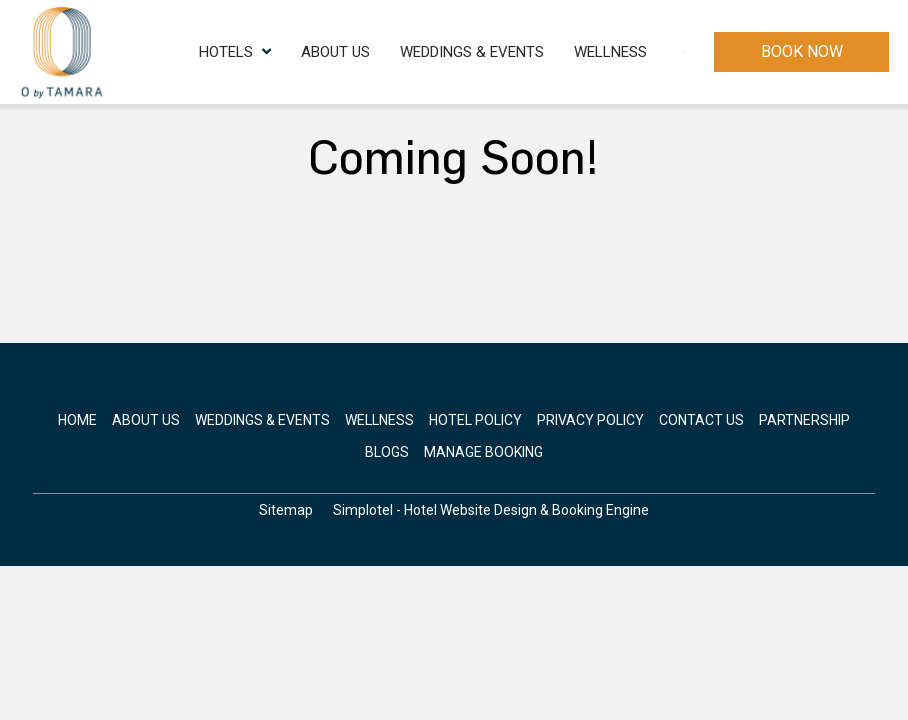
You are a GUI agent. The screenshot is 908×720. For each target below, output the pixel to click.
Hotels (159, 52)
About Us (259, 52)
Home (77, 420)
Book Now (802, 51)
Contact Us (645, 52)
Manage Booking (483, 452)
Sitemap (286, 510)
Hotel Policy (475, 420)
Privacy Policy (590, 420)
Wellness (534, 52)
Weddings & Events (396, 52)
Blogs (387, 452)
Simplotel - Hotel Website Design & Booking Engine (491, 510)
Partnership (804, 420)
